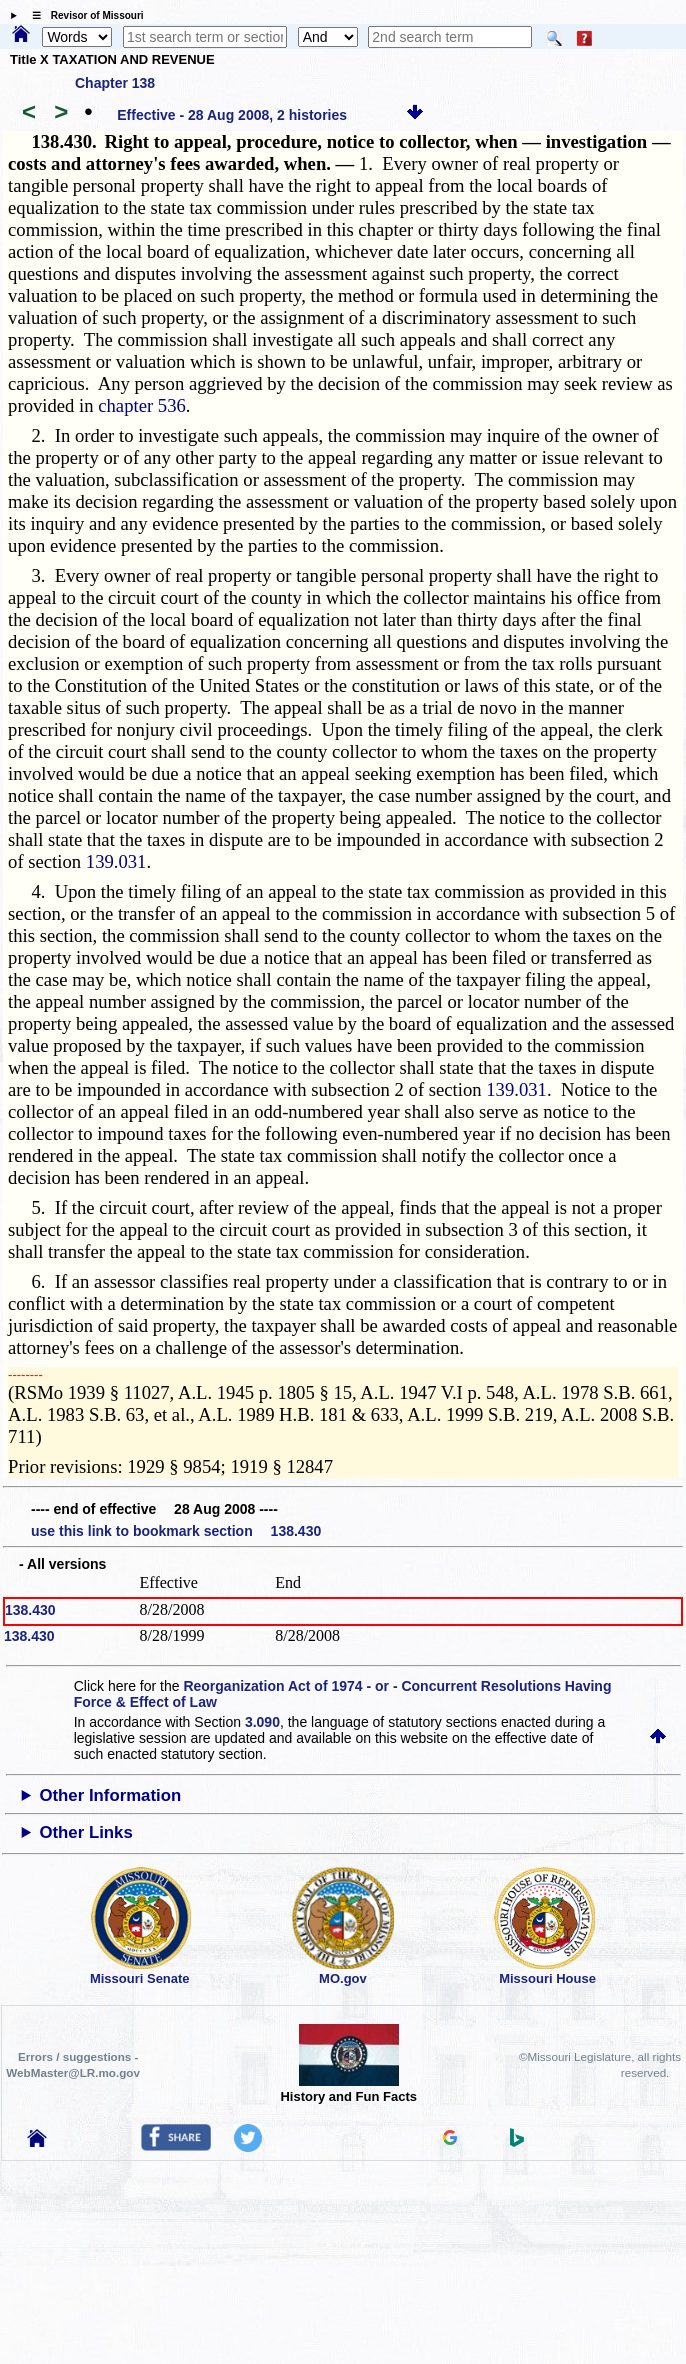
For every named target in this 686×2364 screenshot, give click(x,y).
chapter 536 (142, 405)
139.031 (116, 861)
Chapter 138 (115, 83)
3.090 (262, 1722)
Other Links (85, 1832)
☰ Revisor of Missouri (83, 15)
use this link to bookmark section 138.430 (176, 1531)
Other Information (110, 1795)
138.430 (30, 1610)
